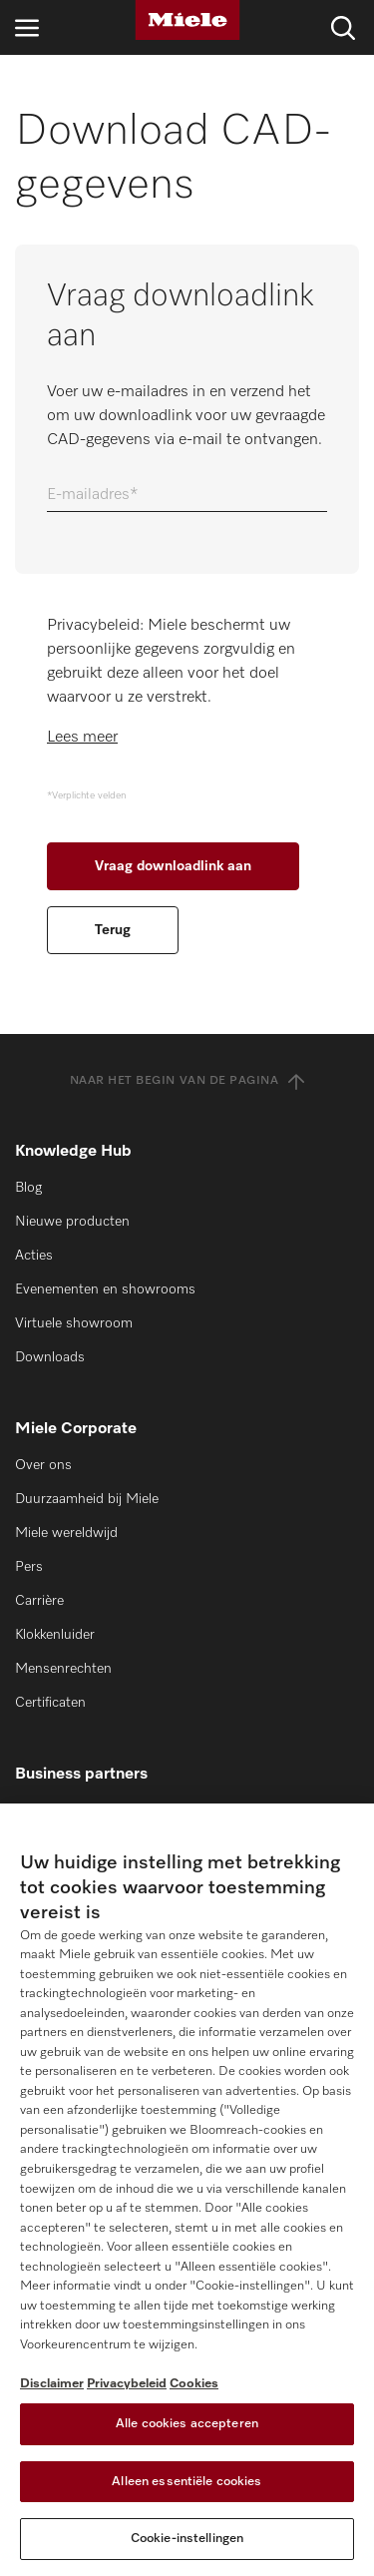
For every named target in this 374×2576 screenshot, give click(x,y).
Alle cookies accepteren (187, 2423)
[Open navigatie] (27, 27)
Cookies (194, 2383)
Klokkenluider (55, 1635)
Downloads (50, 1357)
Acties (34, 1256)
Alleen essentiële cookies (186, 2481)
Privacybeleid (127, 2383)
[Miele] (187, 20)
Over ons (43, 1465)
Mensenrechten (63, 1669)
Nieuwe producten (72, 1222)
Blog (28, 1188)
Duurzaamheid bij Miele (87, 1499)
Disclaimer (52, 2383)
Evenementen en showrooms (105, 1289)
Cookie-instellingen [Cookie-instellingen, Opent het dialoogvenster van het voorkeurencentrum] (187, 2538)
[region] (187, 2189)
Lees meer (82, 738)
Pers (29, 1567)
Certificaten (50, 1703)
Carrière (39, 1601)
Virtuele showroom (74, 1323)
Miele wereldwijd (66, 1533)
